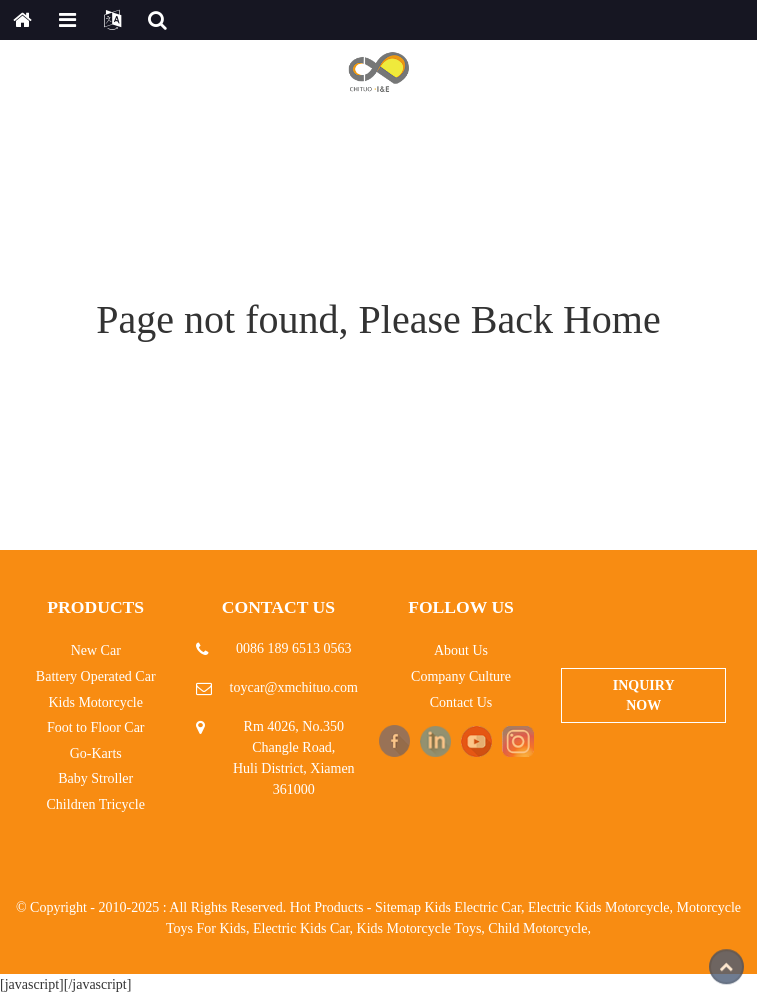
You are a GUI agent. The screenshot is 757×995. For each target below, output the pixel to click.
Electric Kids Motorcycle (599, 907)
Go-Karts (96, 753)
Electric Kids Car (301, 928)
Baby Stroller (95, 778)
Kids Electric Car (472, 907)
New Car (96, 650)
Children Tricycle (96, 804)
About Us (461, 650)
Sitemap (398, 907)
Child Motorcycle (537, 928)
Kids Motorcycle (95, 702)
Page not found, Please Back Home (378, 319)
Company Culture (461, 676)
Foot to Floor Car (96, 727)
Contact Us (461, 702)
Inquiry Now (644, 695)
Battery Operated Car (96, 676)
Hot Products (327, 907)
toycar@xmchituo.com (294, 687)
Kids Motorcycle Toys (419, 928)
